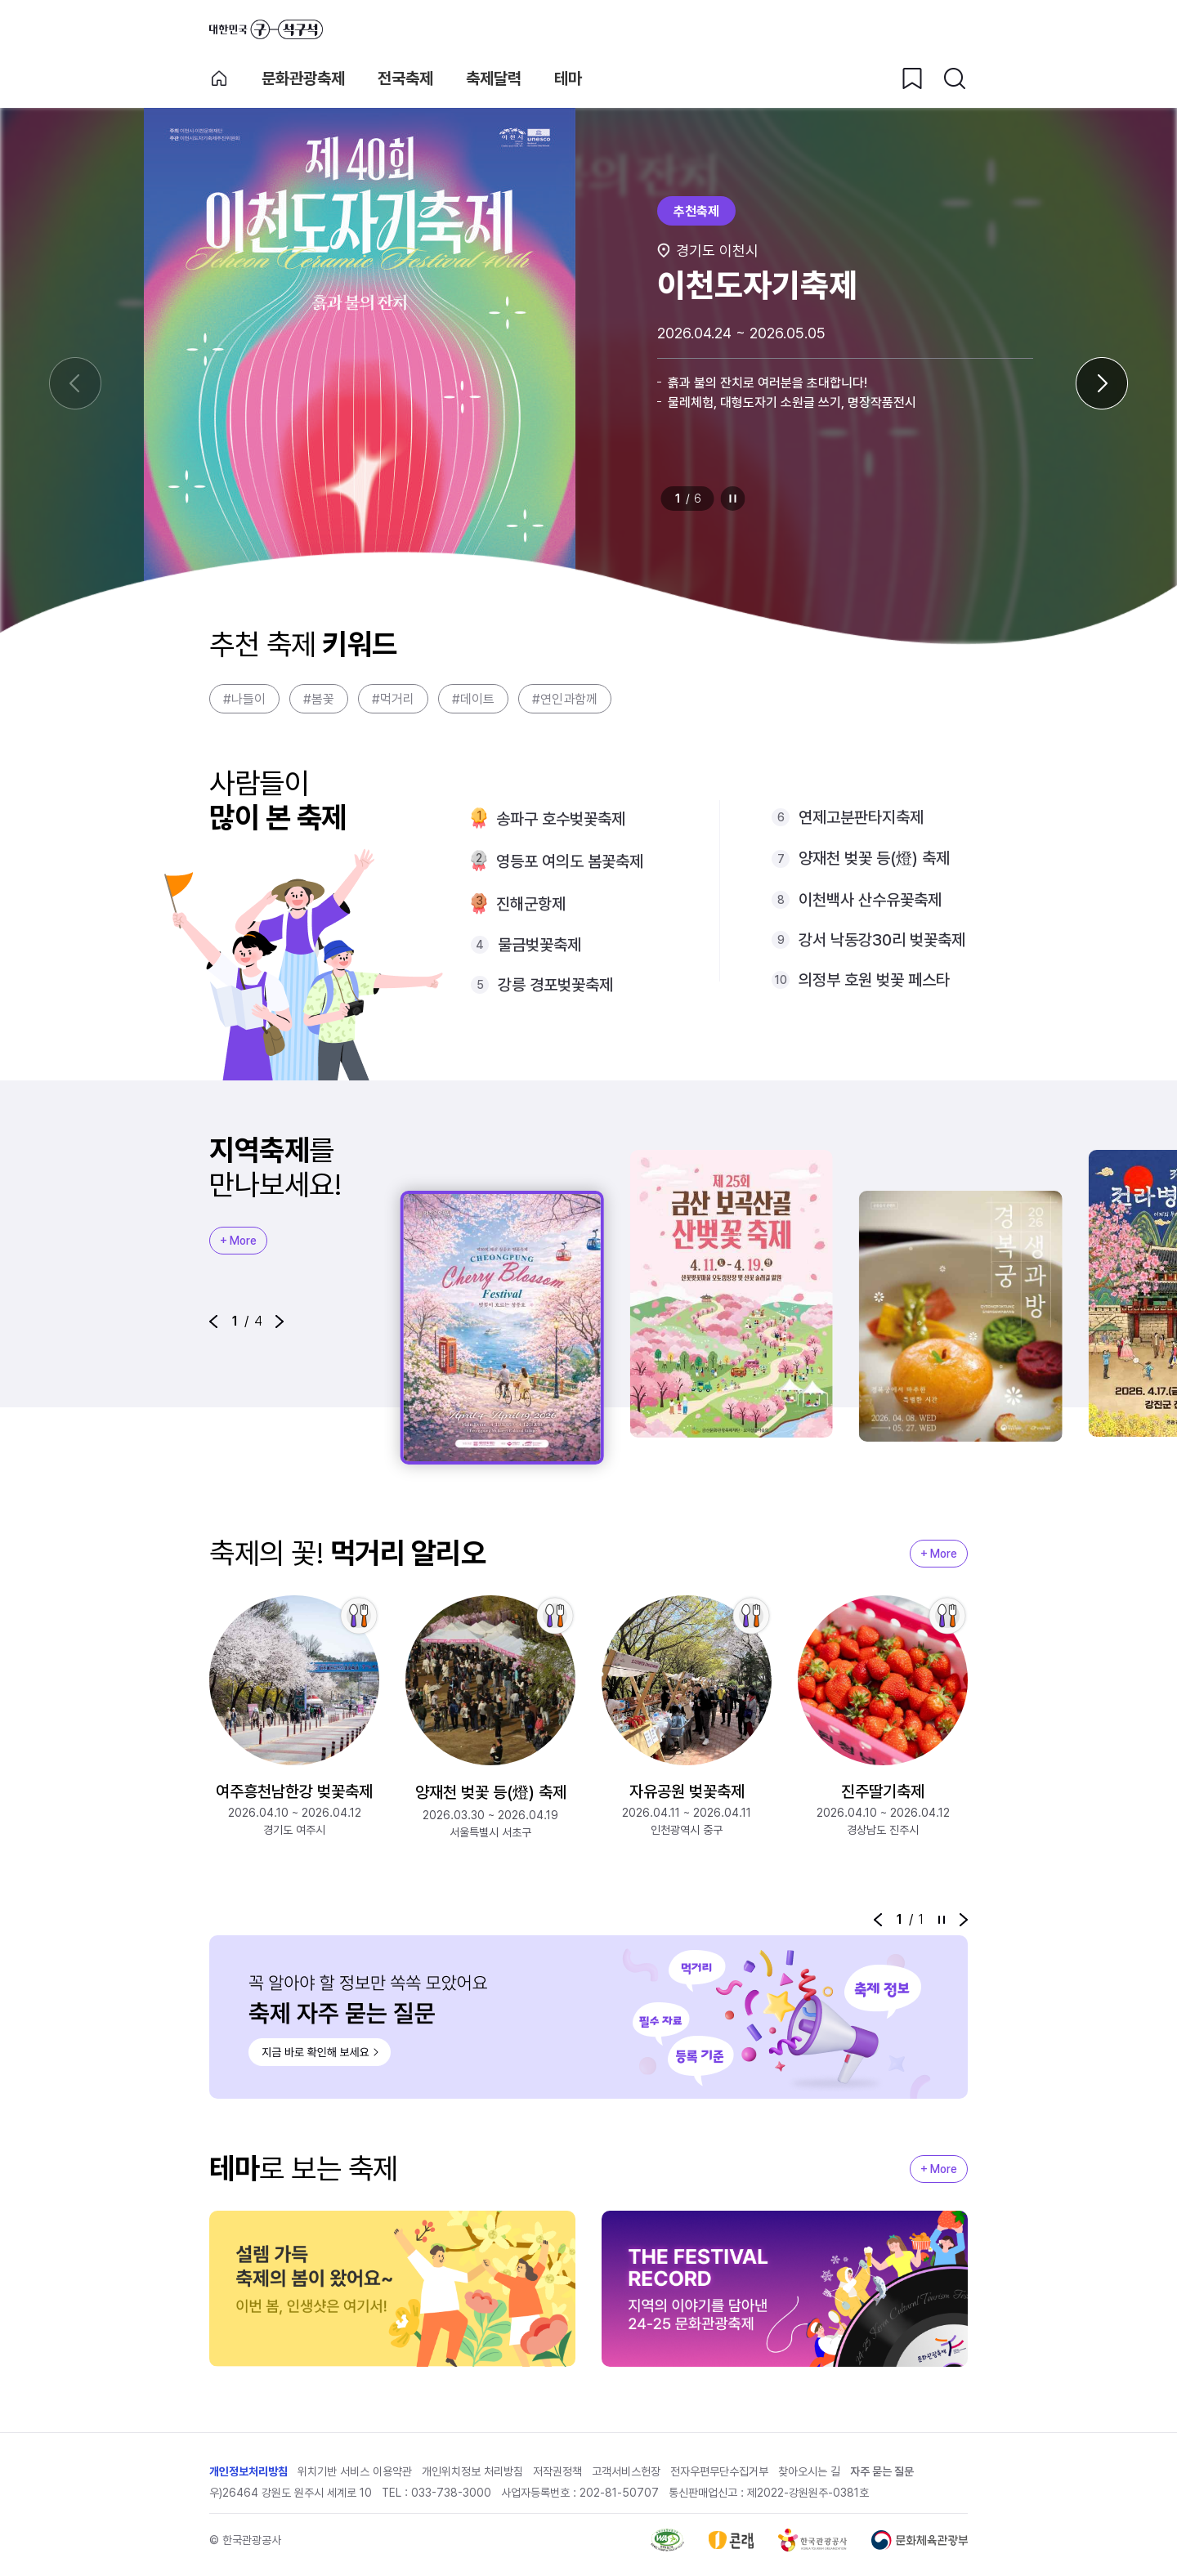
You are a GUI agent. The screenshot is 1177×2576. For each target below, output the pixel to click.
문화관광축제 (303, 78)
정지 (733, 498)
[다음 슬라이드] (1102, 383)
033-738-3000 (451, 2492)
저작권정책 (557, 2471)
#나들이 (244, 699)
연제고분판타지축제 (861, 817)
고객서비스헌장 (626, 2471)
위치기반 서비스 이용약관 (355, 2471)
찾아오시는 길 (809, 2471)
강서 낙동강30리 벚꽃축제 (882, 940)
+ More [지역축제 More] (238, 1240)
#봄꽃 (318, 699)
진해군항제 (531, 904)
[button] (213, 1321)
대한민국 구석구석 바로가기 (266, 29)
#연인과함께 (564, 699)
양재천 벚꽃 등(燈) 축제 (874, 858)
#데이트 (473, 699)
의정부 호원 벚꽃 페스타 (874, 980)
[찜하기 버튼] (912, 78)
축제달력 (493, 78)
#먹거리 (393, 699)
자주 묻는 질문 (882, 2471)
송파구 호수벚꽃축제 (560, 819)
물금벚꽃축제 (539, 945)
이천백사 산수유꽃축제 (870, 900)
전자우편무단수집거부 (719, 2471)
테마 (568, 78)
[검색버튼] (955, 78)
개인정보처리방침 (248, 2471)
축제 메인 (219, 78)
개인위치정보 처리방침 (472, 2471)
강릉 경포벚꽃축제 (555, 985)
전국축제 (405, 78)
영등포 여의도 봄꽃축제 (569, 861)
